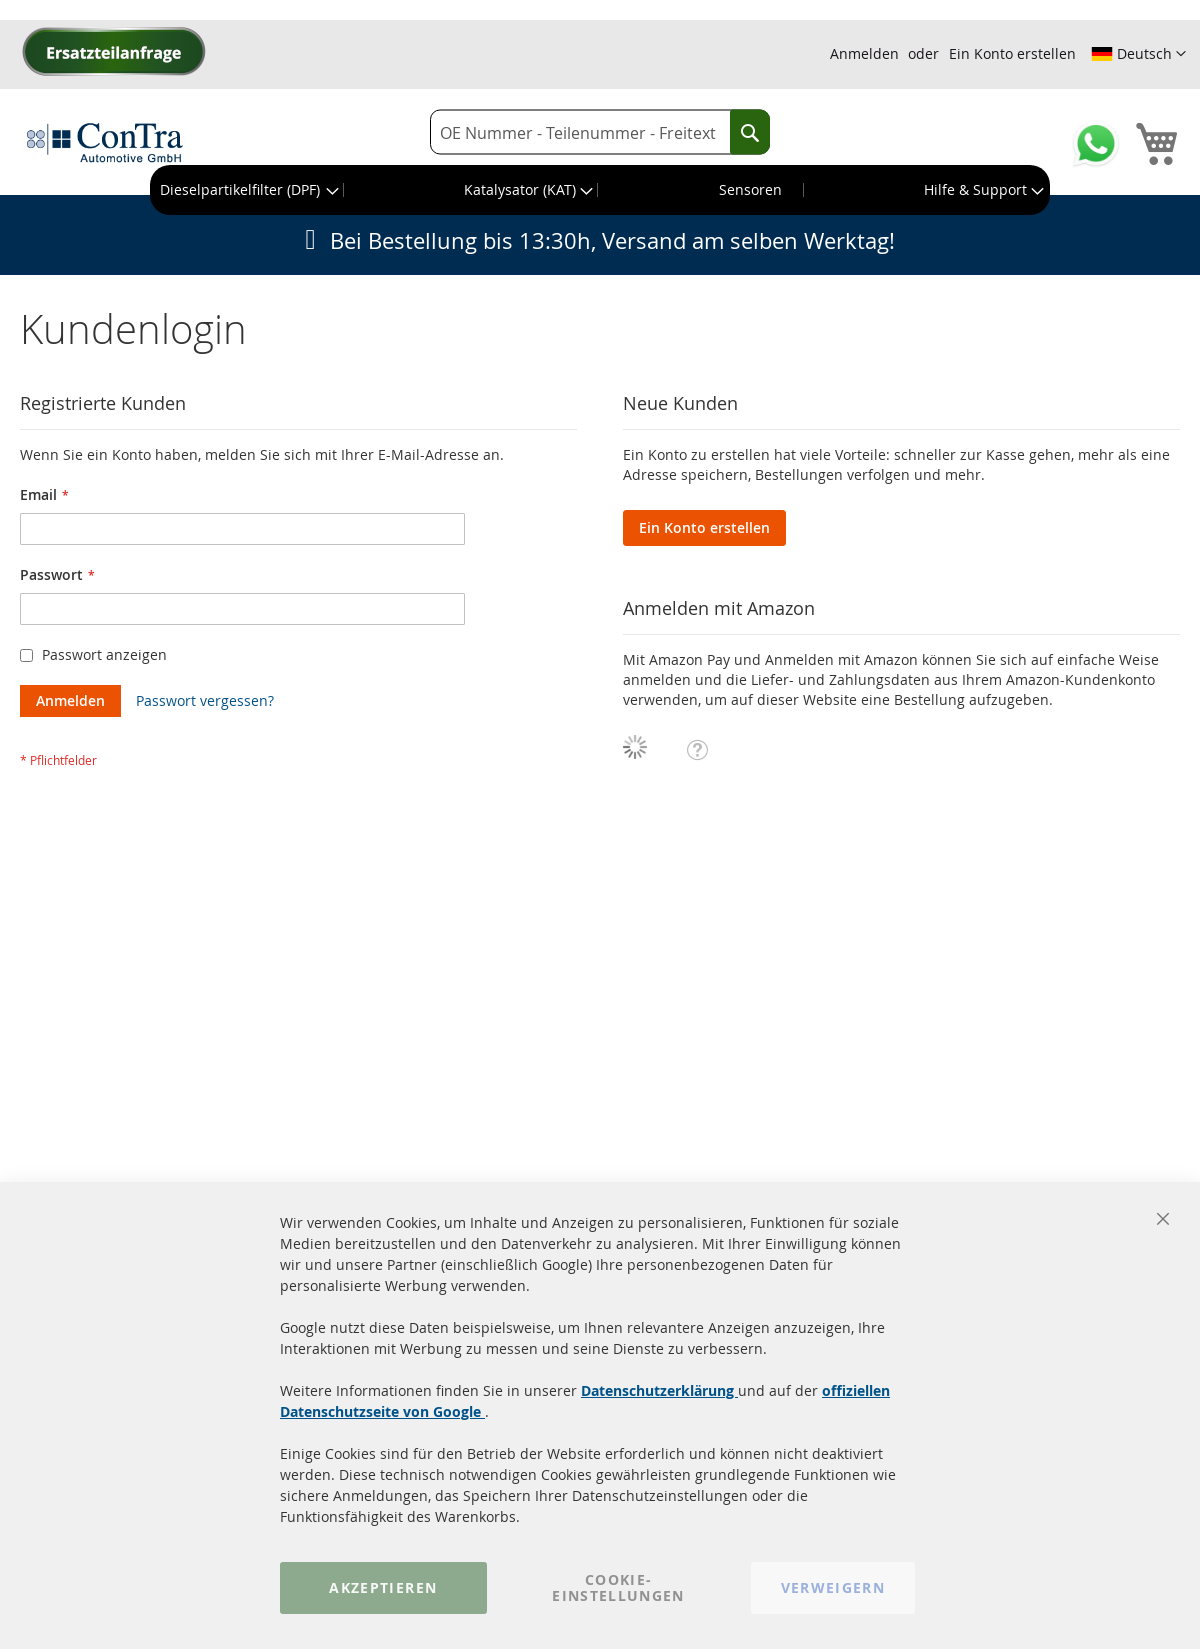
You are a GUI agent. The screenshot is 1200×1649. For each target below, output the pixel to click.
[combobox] (600, 132)
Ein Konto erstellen (1012, 53)
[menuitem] (247, 190)
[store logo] (105, 142)
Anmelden (864, 53)
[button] (1138, 54)
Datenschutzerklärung (659, 1390)
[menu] (600, 190)
